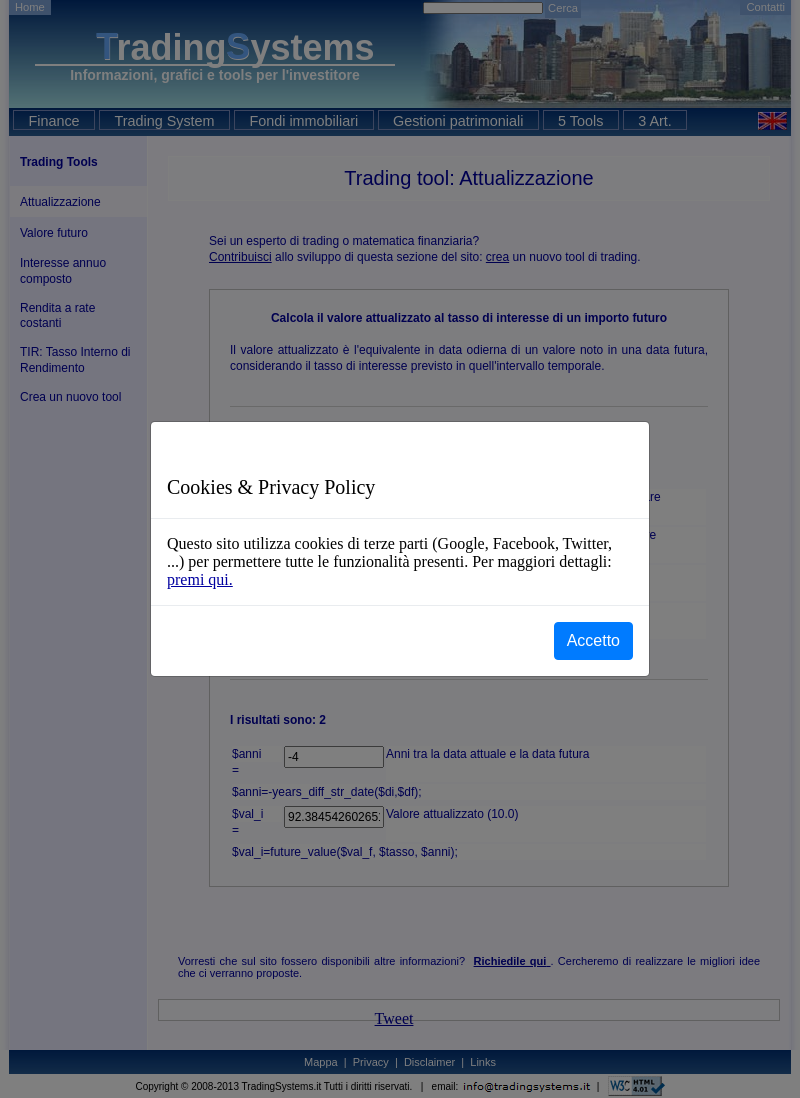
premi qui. (200, 579)
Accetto (593, 640)
